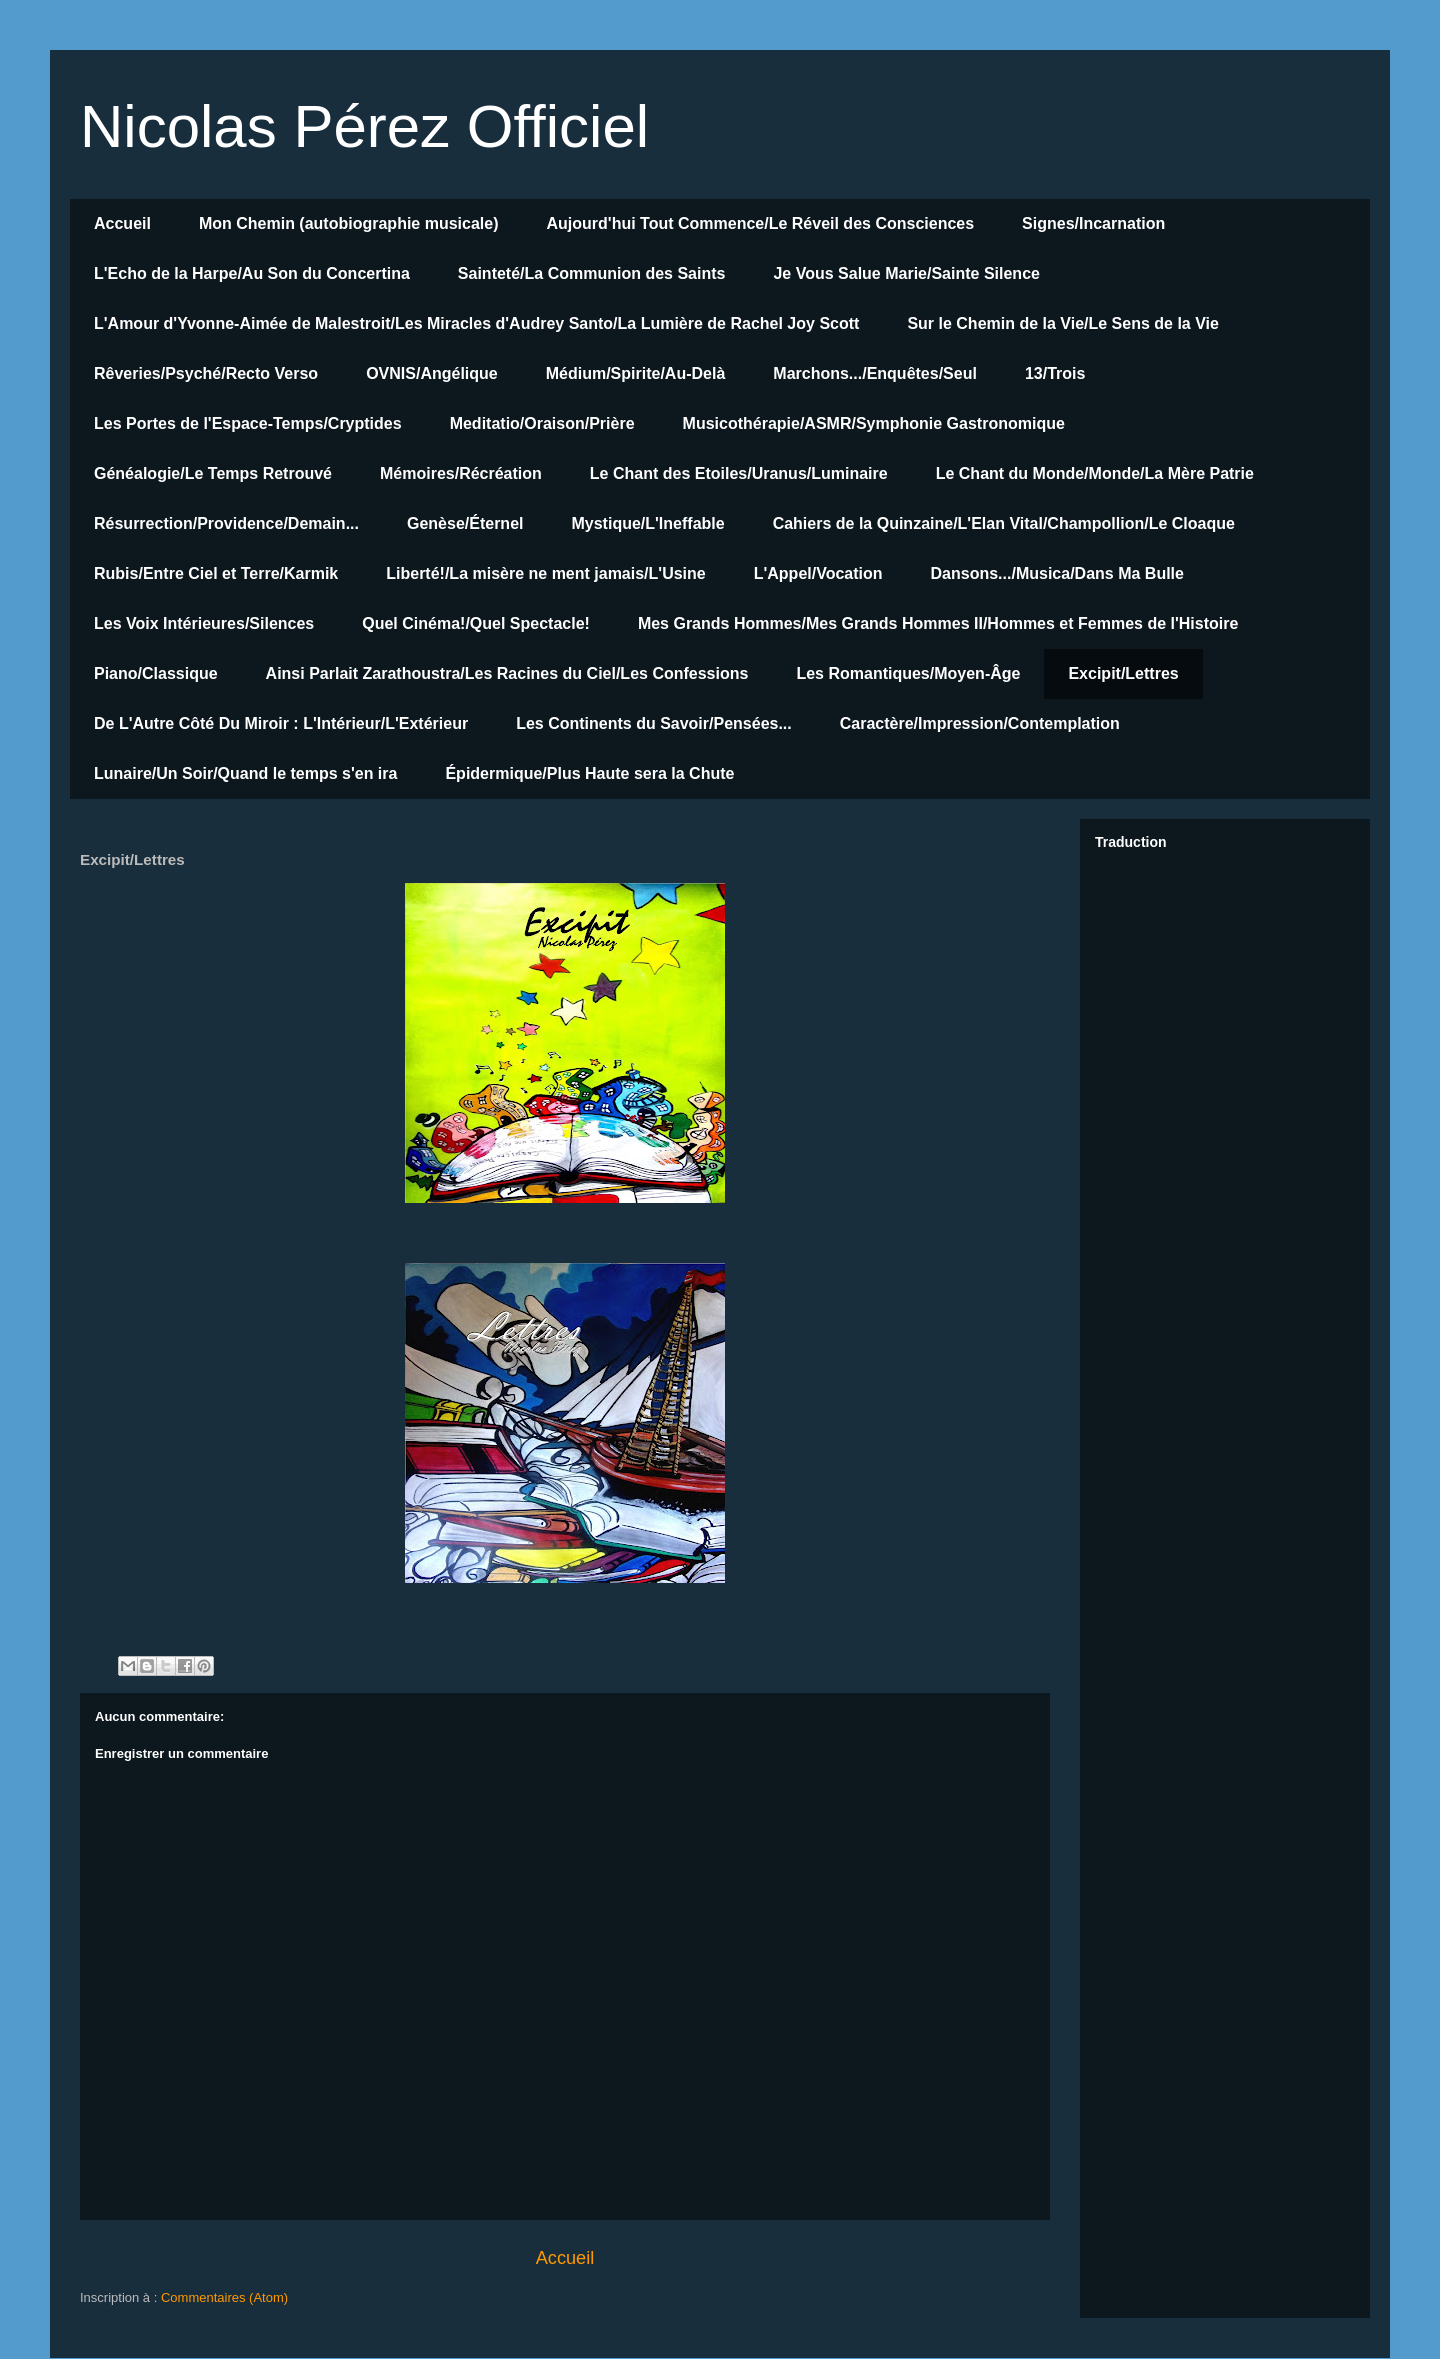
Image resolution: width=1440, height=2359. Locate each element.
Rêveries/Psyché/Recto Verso (206, 373)
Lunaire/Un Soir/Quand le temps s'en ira (245, 773)
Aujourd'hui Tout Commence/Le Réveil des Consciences (761, 223)
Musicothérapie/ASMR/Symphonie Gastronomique (874, 423)
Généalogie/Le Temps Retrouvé (213, 473)
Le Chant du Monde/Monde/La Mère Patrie (1095, 473)
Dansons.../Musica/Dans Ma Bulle (1057, 573)
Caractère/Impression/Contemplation (980, 723)
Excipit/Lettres (1123, 673)
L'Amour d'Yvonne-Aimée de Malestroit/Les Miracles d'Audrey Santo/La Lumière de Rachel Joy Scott (476, 323)
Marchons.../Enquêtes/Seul (875, 373)
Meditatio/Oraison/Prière (542, 423)
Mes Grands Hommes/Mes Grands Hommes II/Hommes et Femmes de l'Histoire (938, 623)
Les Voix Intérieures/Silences (204, 623)
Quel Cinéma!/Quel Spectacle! (476, 623)
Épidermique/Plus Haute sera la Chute (589, 773)
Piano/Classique (156, 673)
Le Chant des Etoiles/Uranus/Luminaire (739, 473)
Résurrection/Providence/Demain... (226, 523)
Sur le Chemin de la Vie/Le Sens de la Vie (1063, 323)
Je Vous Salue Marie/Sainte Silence (906, 273)
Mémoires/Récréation (461, 473)
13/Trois (1055, 373)
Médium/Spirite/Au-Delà (636, 373)
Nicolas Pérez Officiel (364, 126)
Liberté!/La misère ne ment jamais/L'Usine (545, 573)
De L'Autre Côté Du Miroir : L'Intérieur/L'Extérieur (281, 723)
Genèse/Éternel (465, 523)
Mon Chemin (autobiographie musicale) (349, 223)
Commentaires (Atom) (224, 2297)
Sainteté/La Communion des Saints (592, 273)
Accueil (122, 223)
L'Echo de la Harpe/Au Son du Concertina (252, 273)
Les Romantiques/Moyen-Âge (908, 673)
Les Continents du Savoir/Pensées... (654, 723)
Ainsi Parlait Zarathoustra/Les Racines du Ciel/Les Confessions (507, 673)
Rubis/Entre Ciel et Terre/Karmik (216, 573)
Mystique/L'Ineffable (647, 523)
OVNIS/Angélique (432, 373)
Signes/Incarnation (1093, 223)
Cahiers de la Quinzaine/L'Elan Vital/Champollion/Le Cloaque (1004, 523)
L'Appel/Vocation (818, 573)
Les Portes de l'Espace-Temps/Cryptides (248, 423)
